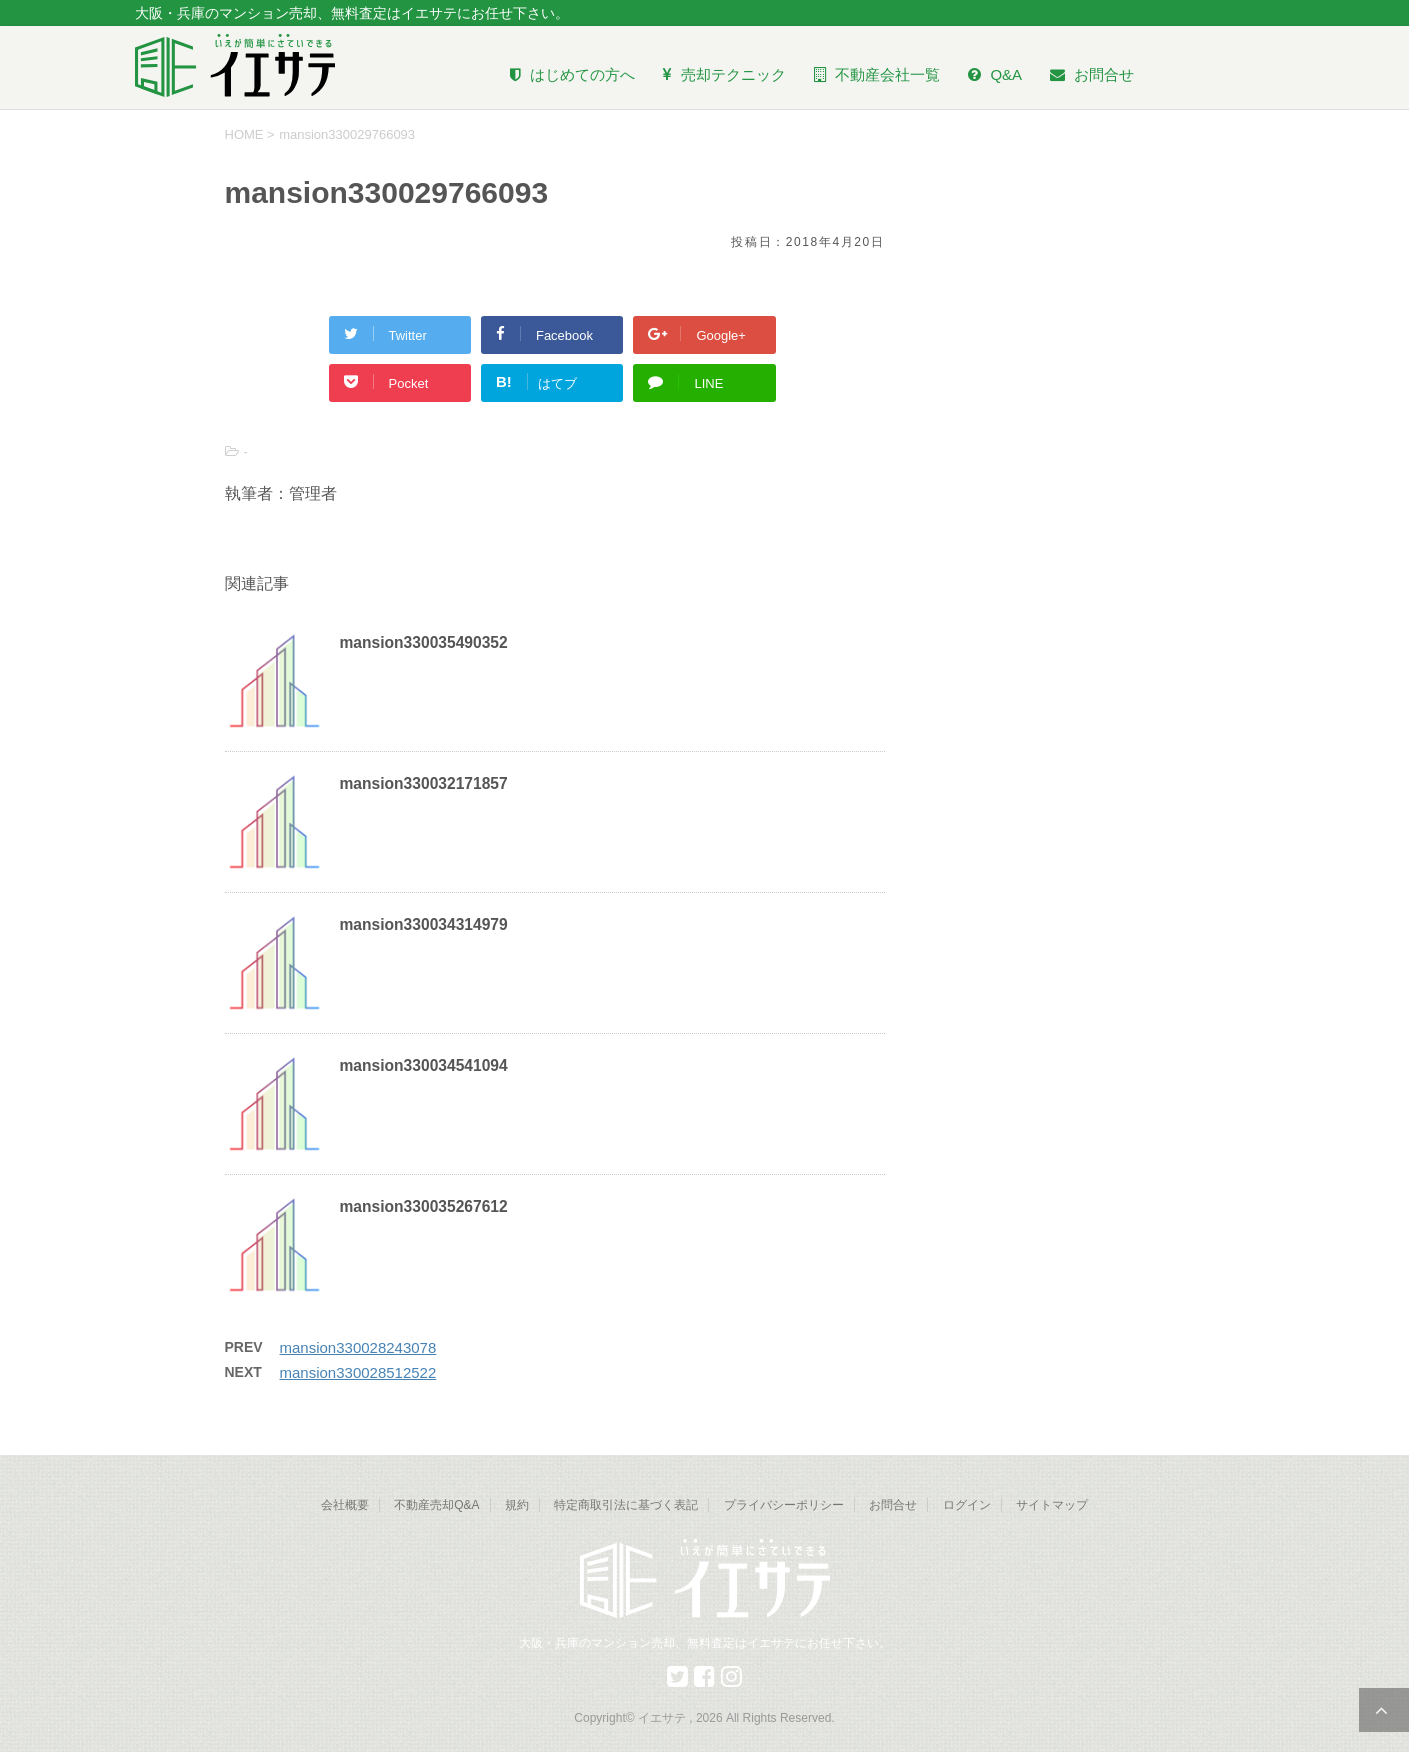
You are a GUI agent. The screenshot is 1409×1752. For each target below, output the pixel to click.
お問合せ (893, 1505)
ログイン (967, 1505)
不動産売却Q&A (436, 1505)
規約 (517, 1505)
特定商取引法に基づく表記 (626, 1505)
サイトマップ (1052, 1505)
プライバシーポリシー (784, 1505)
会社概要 (345, 1505)
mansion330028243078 (358, 1347)
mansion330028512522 (358, 1372)
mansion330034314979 (424, 924)
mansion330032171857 (424, 783)
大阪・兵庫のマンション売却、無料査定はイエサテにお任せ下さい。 (705, 1643)
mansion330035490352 (424, 642)
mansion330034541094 (424, 1065)
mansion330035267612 (424, 1206)
